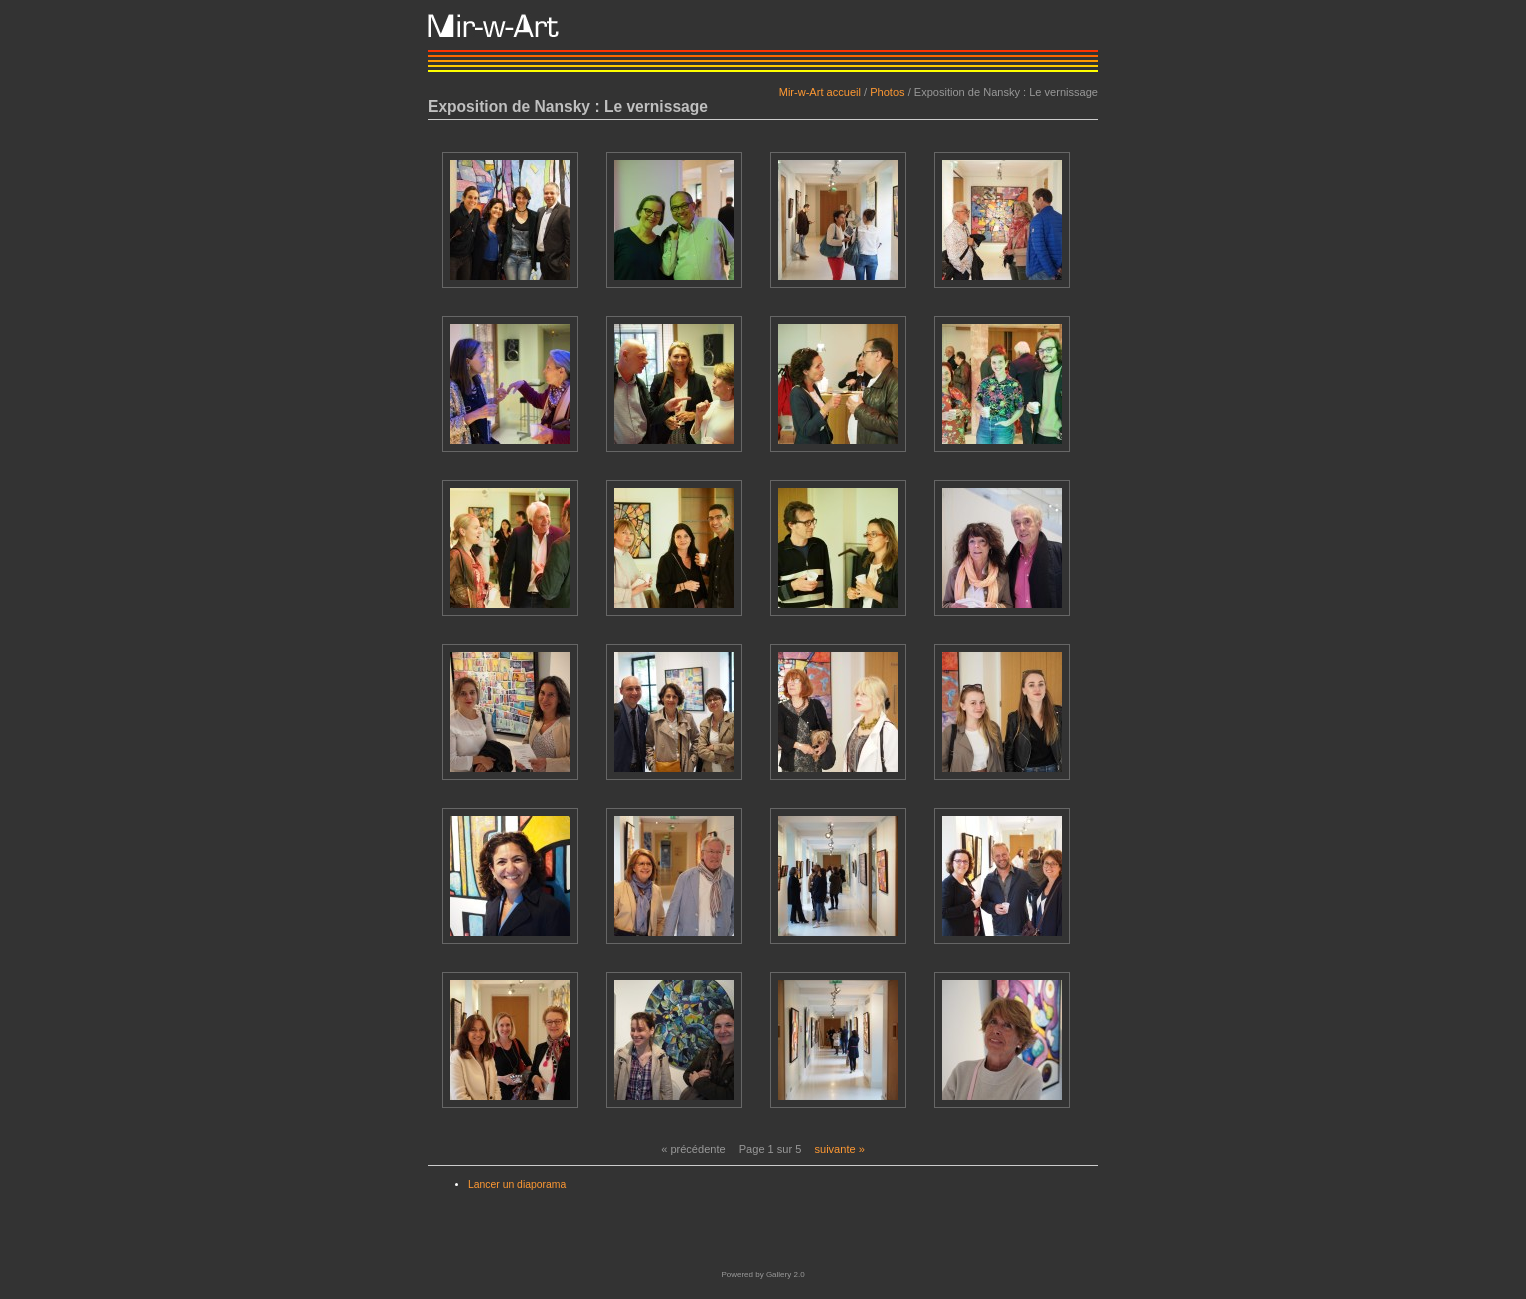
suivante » (839, 1149)
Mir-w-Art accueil (820, 92)
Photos (887, 92)
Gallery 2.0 (785, 1274)
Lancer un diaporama (517, 1184)
